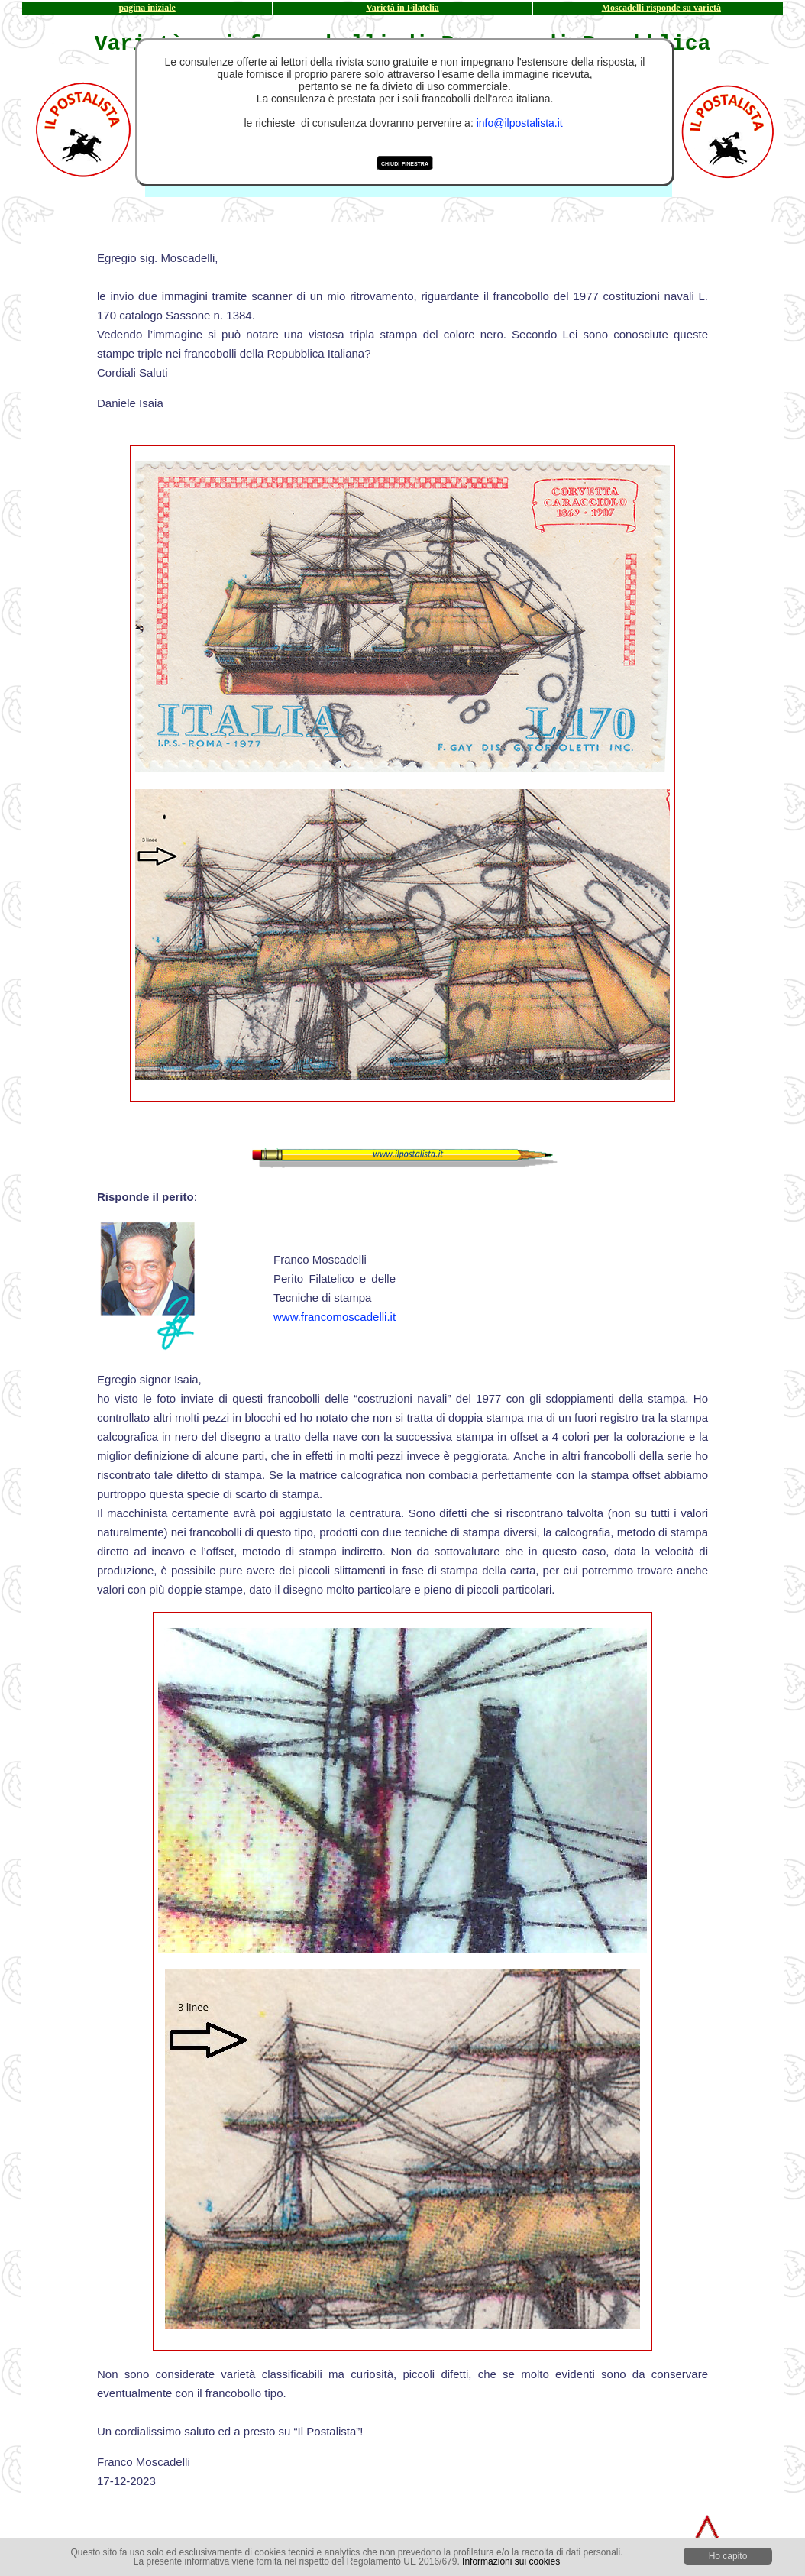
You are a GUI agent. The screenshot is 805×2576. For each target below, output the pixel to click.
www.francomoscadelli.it (334, 1316)
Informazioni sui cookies (511, 2561)
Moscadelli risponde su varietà (661, 7)
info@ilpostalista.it (520, 123)
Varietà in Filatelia (402, 7)
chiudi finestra (404, 163)
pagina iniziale (147, 7)
